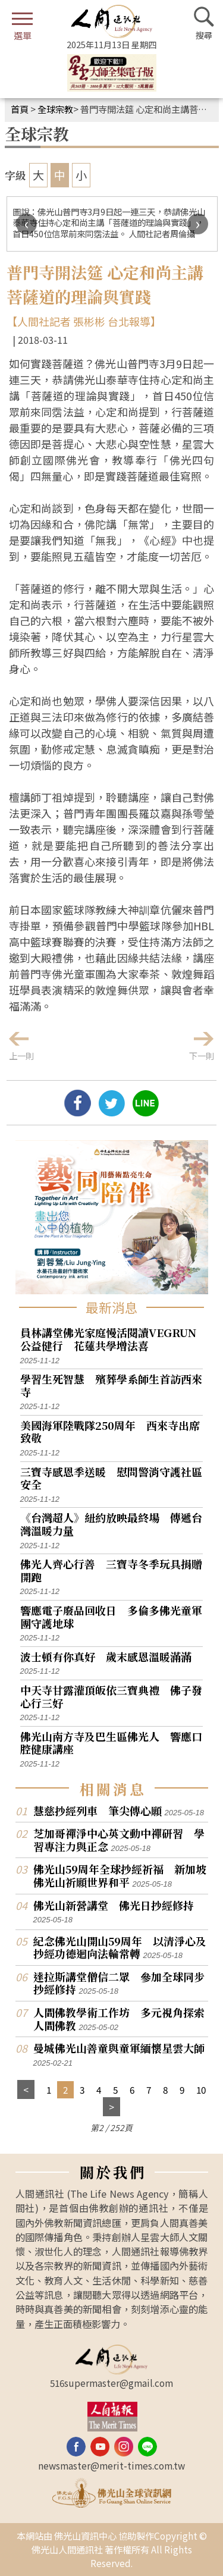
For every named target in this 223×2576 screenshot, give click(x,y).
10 (201, 2089)
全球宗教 (55, 108)
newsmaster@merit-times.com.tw (111, 2465)
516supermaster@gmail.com (111, 2382)
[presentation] (26, 224)
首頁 (20, 108)
